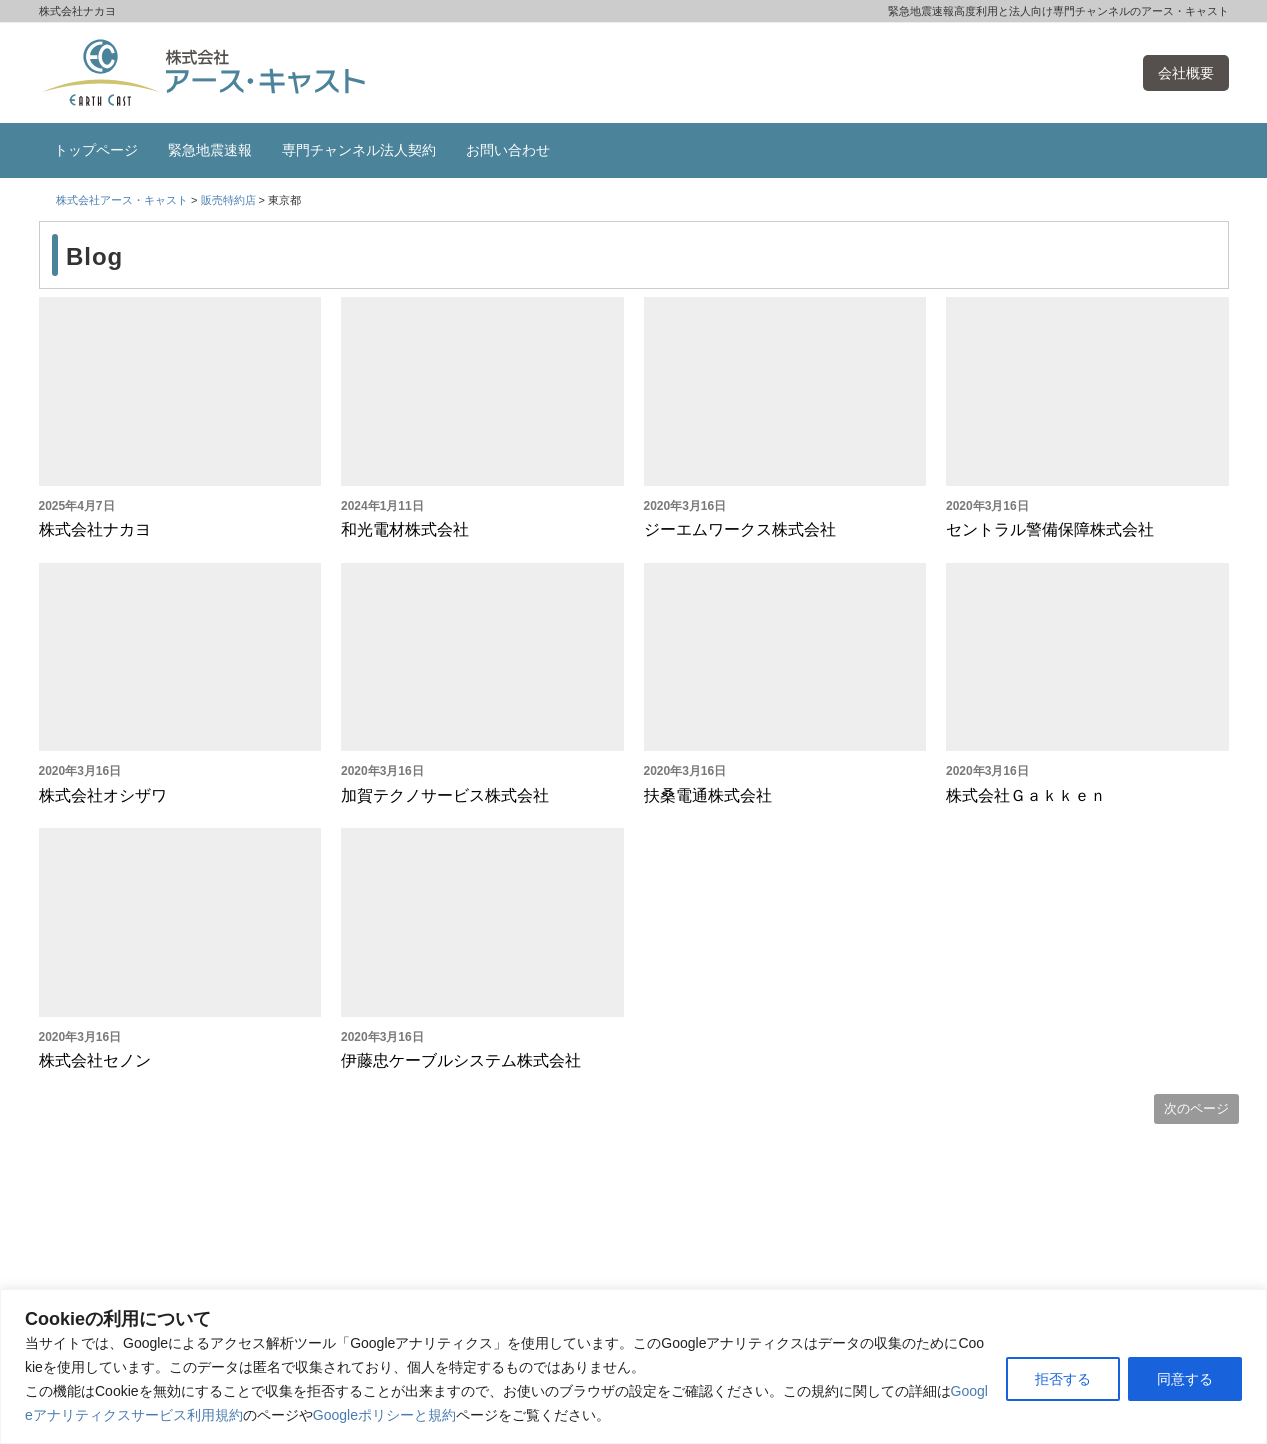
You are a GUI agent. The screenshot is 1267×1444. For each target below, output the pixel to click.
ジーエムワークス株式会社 (740, 529)
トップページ (96, 150)
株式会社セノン (95, 1060)
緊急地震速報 (210, 150)
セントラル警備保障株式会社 (1050, 529)
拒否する (1063, 1379)
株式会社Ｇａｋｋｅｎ (1026, 795)
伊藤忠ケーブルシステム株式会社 (461, 1060)
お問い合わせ (508, 150)
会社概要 (1186, 73)
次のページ (1196, 1108)
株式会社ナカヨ (95, 529)
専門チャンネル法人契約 (359, 150)
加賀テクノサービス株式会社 (445, 795)
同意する (1185, 1379)
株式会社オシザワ (103, 795)
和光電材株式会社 (405, 529)
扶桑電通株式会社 (708, 795)
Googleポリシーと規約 (384, 1415)
